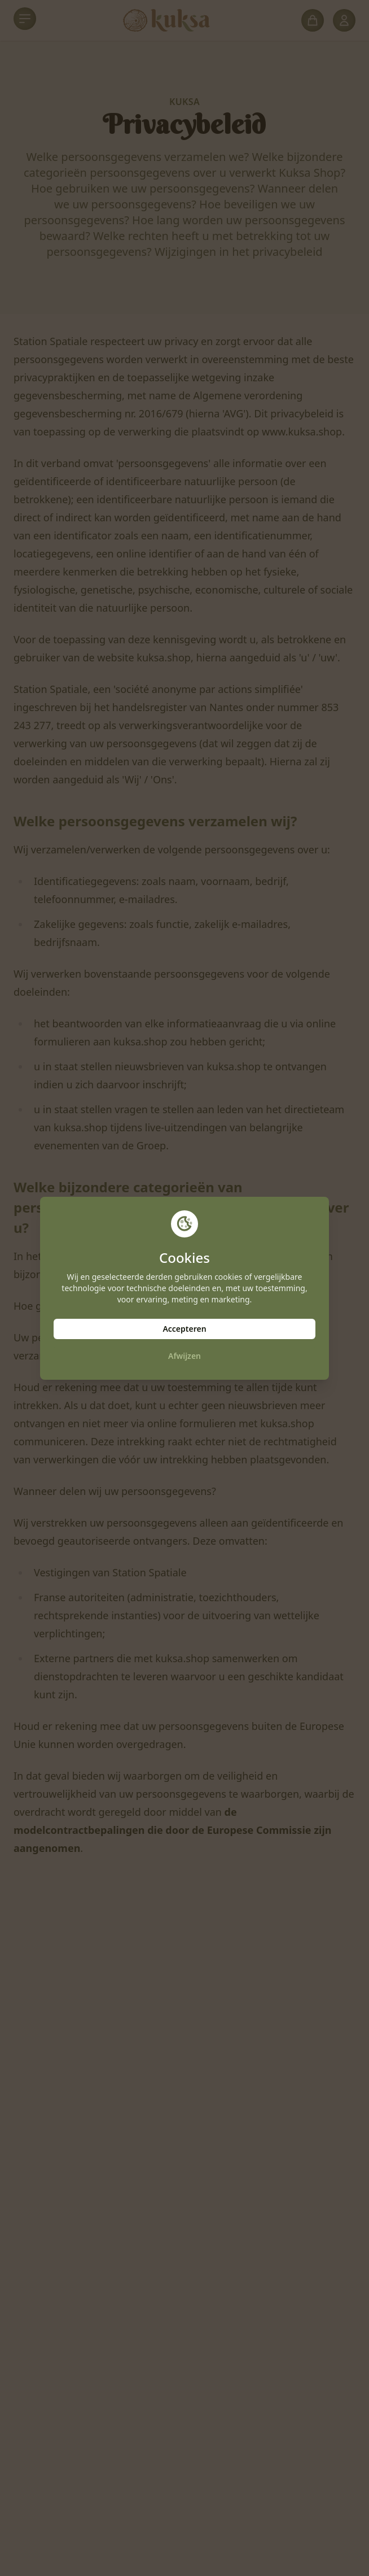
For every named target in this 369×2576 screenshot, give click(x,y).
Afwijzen (184, 1355)
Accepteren (184, 1328)
